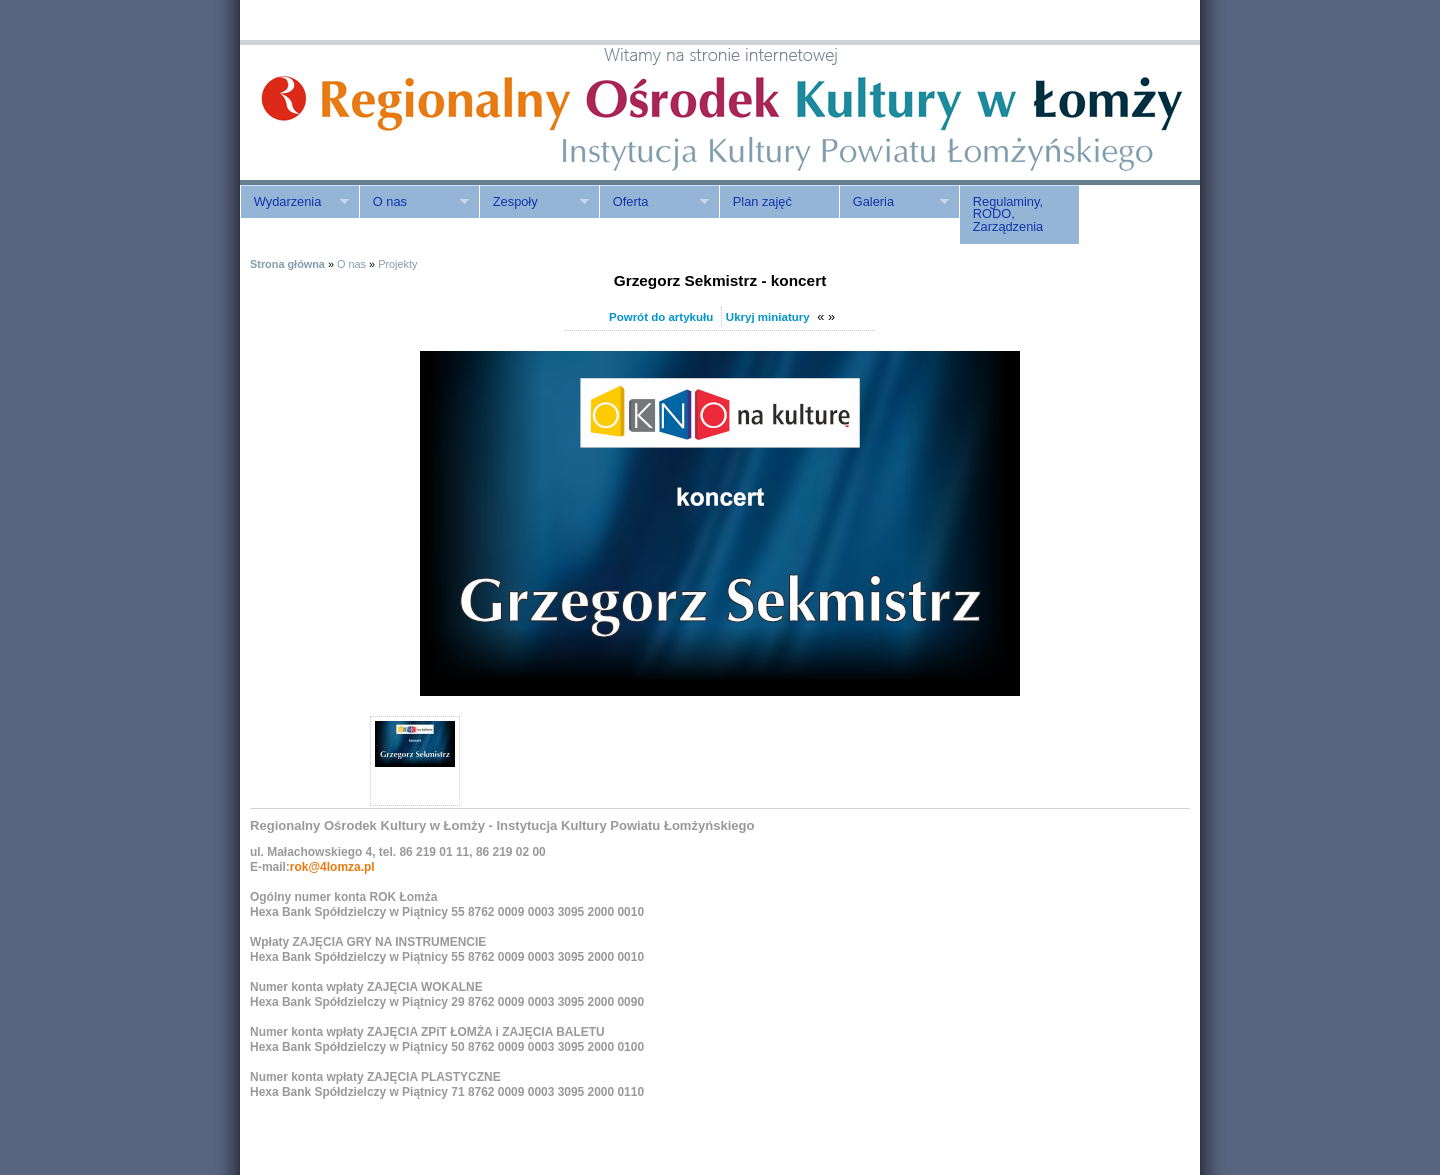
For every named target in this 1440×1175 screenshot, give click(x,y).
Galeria (894, 202)
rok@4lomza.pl (332, 867)
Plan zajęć (762, 201)
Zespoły (534, 202)
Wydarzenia (294, 202)
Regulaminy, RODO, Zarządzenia (1008, 214)
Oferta (654, 202)
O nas (414, 202)
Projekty (397, 264)
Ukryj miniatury (768, 317)
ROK (410, 112)
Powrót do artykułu (661, 317)
